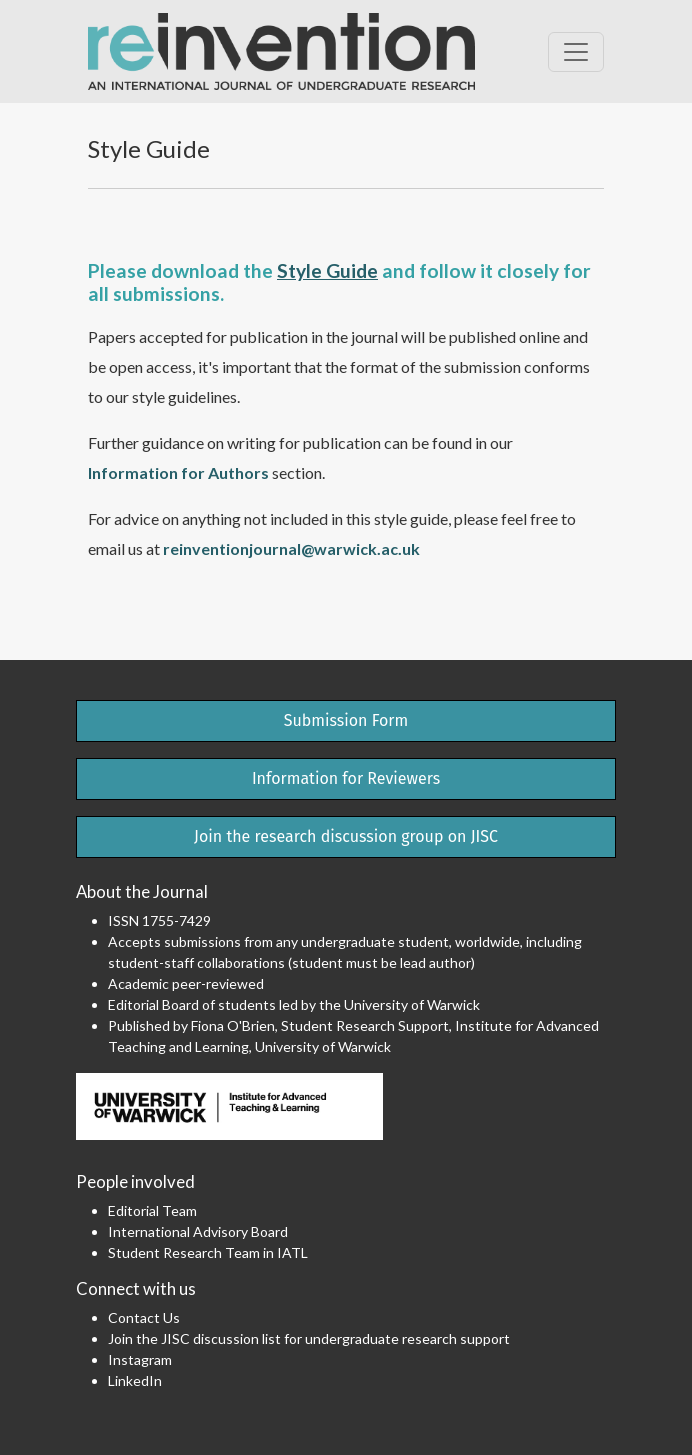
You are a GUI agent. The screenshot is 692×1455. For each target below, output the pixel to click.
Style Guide (327, 270)
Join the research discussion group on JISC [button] (346, 836)
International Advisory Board (198, 1231)
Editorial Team (152, 1210)
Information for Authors (178, 472)
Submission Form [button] (346, 720)
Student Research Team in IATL (208, 1252)
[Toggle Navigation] (576, 52)
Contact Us (144, 1317)
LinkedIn (135, 1380)
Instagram (140, 1359)
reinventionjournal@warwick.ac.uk (291, 548)
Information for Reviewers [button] (346, 778)
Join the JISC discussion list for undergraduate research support (309, 1338)
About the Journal (142, 891)
